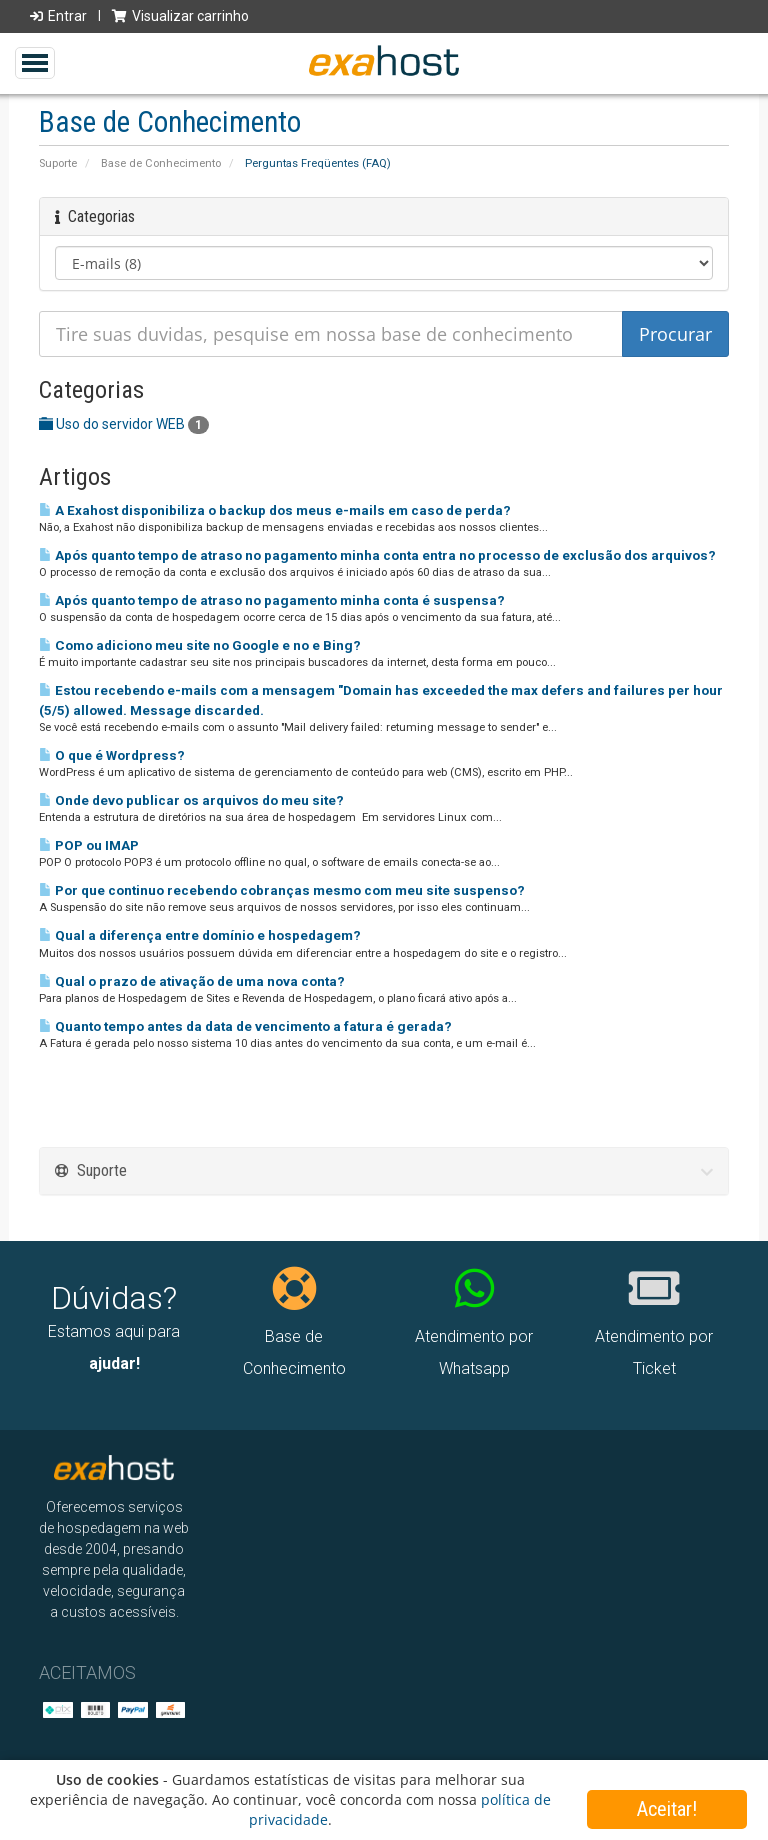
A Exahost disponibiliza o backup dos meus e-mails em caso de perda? (275, 510)
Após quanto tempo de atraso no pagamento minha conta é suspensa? (272, 600)
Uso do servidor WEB (124, 424)
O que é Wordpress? (112, 755)
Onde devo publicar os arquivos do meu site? (191, 800)
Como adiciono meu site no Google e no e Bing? (200, 645)
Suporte (58, 163)
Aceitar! (667, 1809)
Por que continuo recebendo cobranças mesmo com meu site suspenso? (282, 890)
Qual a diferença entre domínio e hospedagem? (200, 935)
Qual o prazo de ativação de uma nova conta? (192, 981)
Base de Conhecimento (161, 163)
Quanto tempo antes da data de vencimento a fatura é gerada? (245, 1026)
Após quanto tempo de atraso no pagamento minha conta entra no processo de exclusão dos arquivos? (377, 555)
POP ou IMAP (89, 845)
